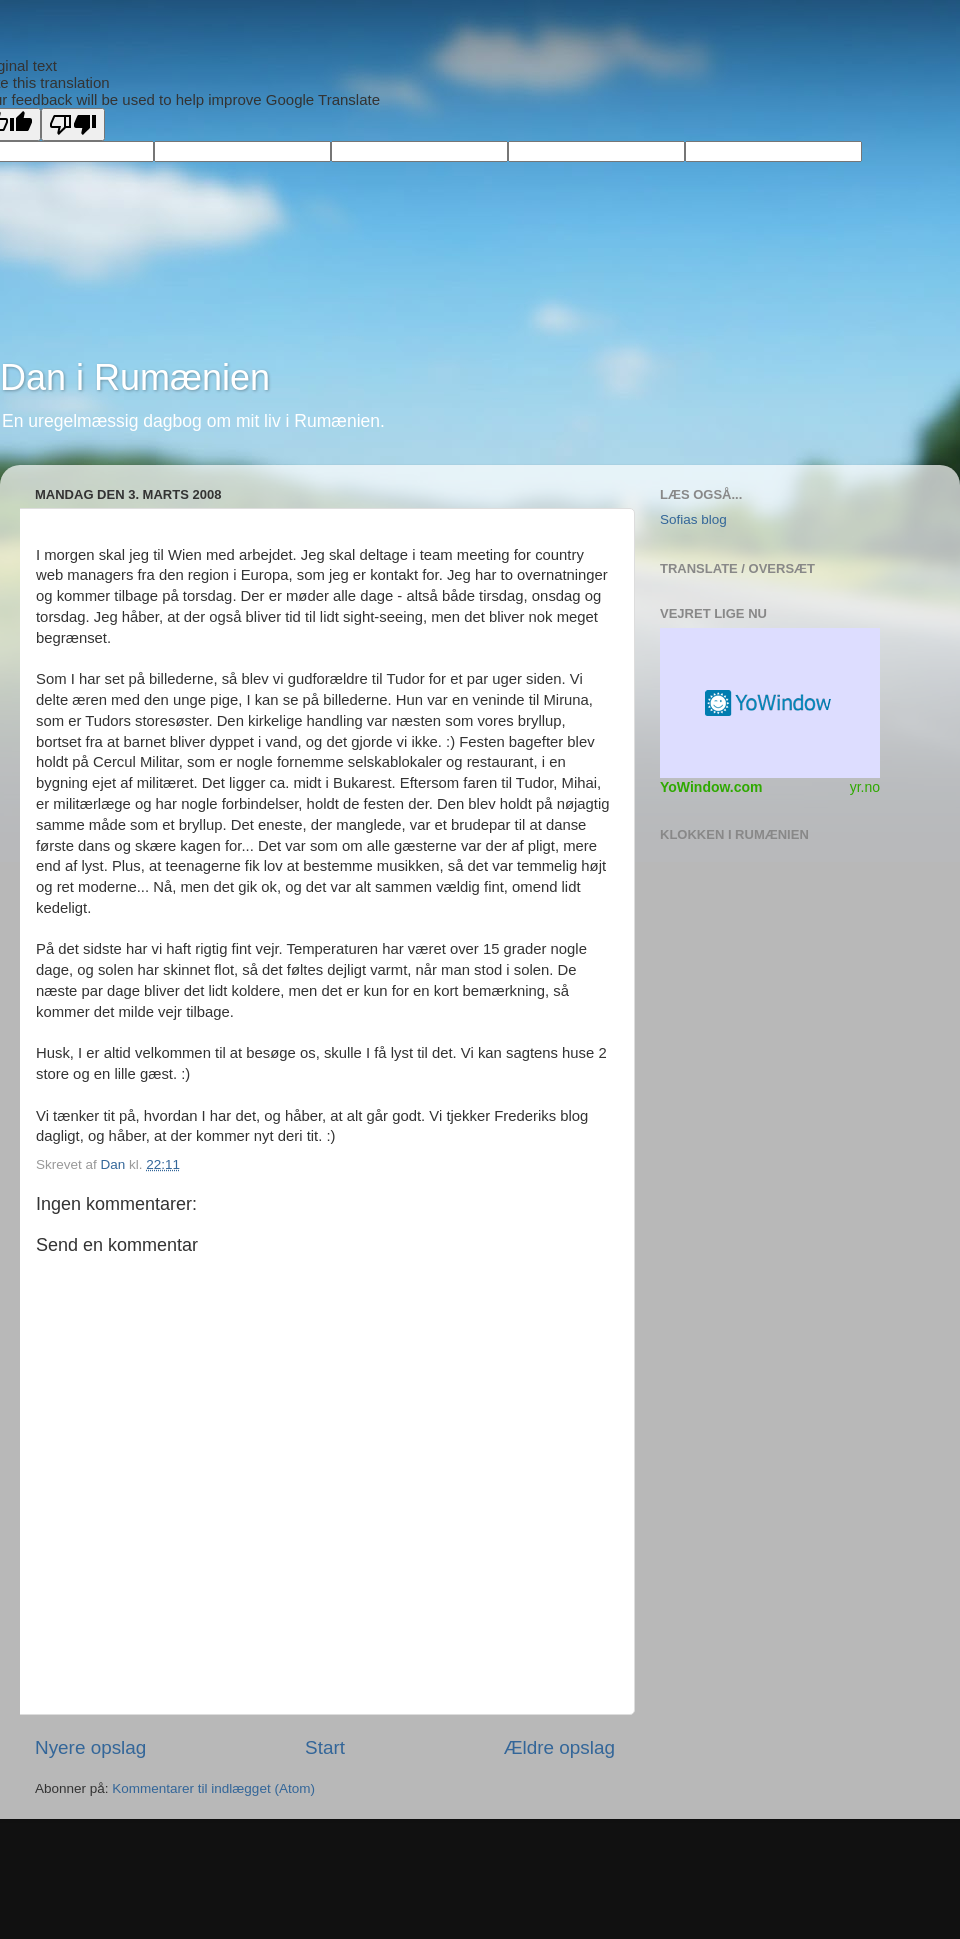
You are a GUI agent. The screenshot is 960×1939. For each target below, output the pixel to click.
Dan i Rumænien (135, 377)
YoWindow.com (711, 787)
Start (325, 1747)
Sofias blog (693, 519)
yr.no (865, 787)
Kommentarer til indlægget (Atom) (213, 1788)
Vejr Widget (770, 703)
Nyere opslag (90, 1747)
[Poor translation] (73, 124)
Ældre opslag (559, 1747)
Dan (115, 1164)
